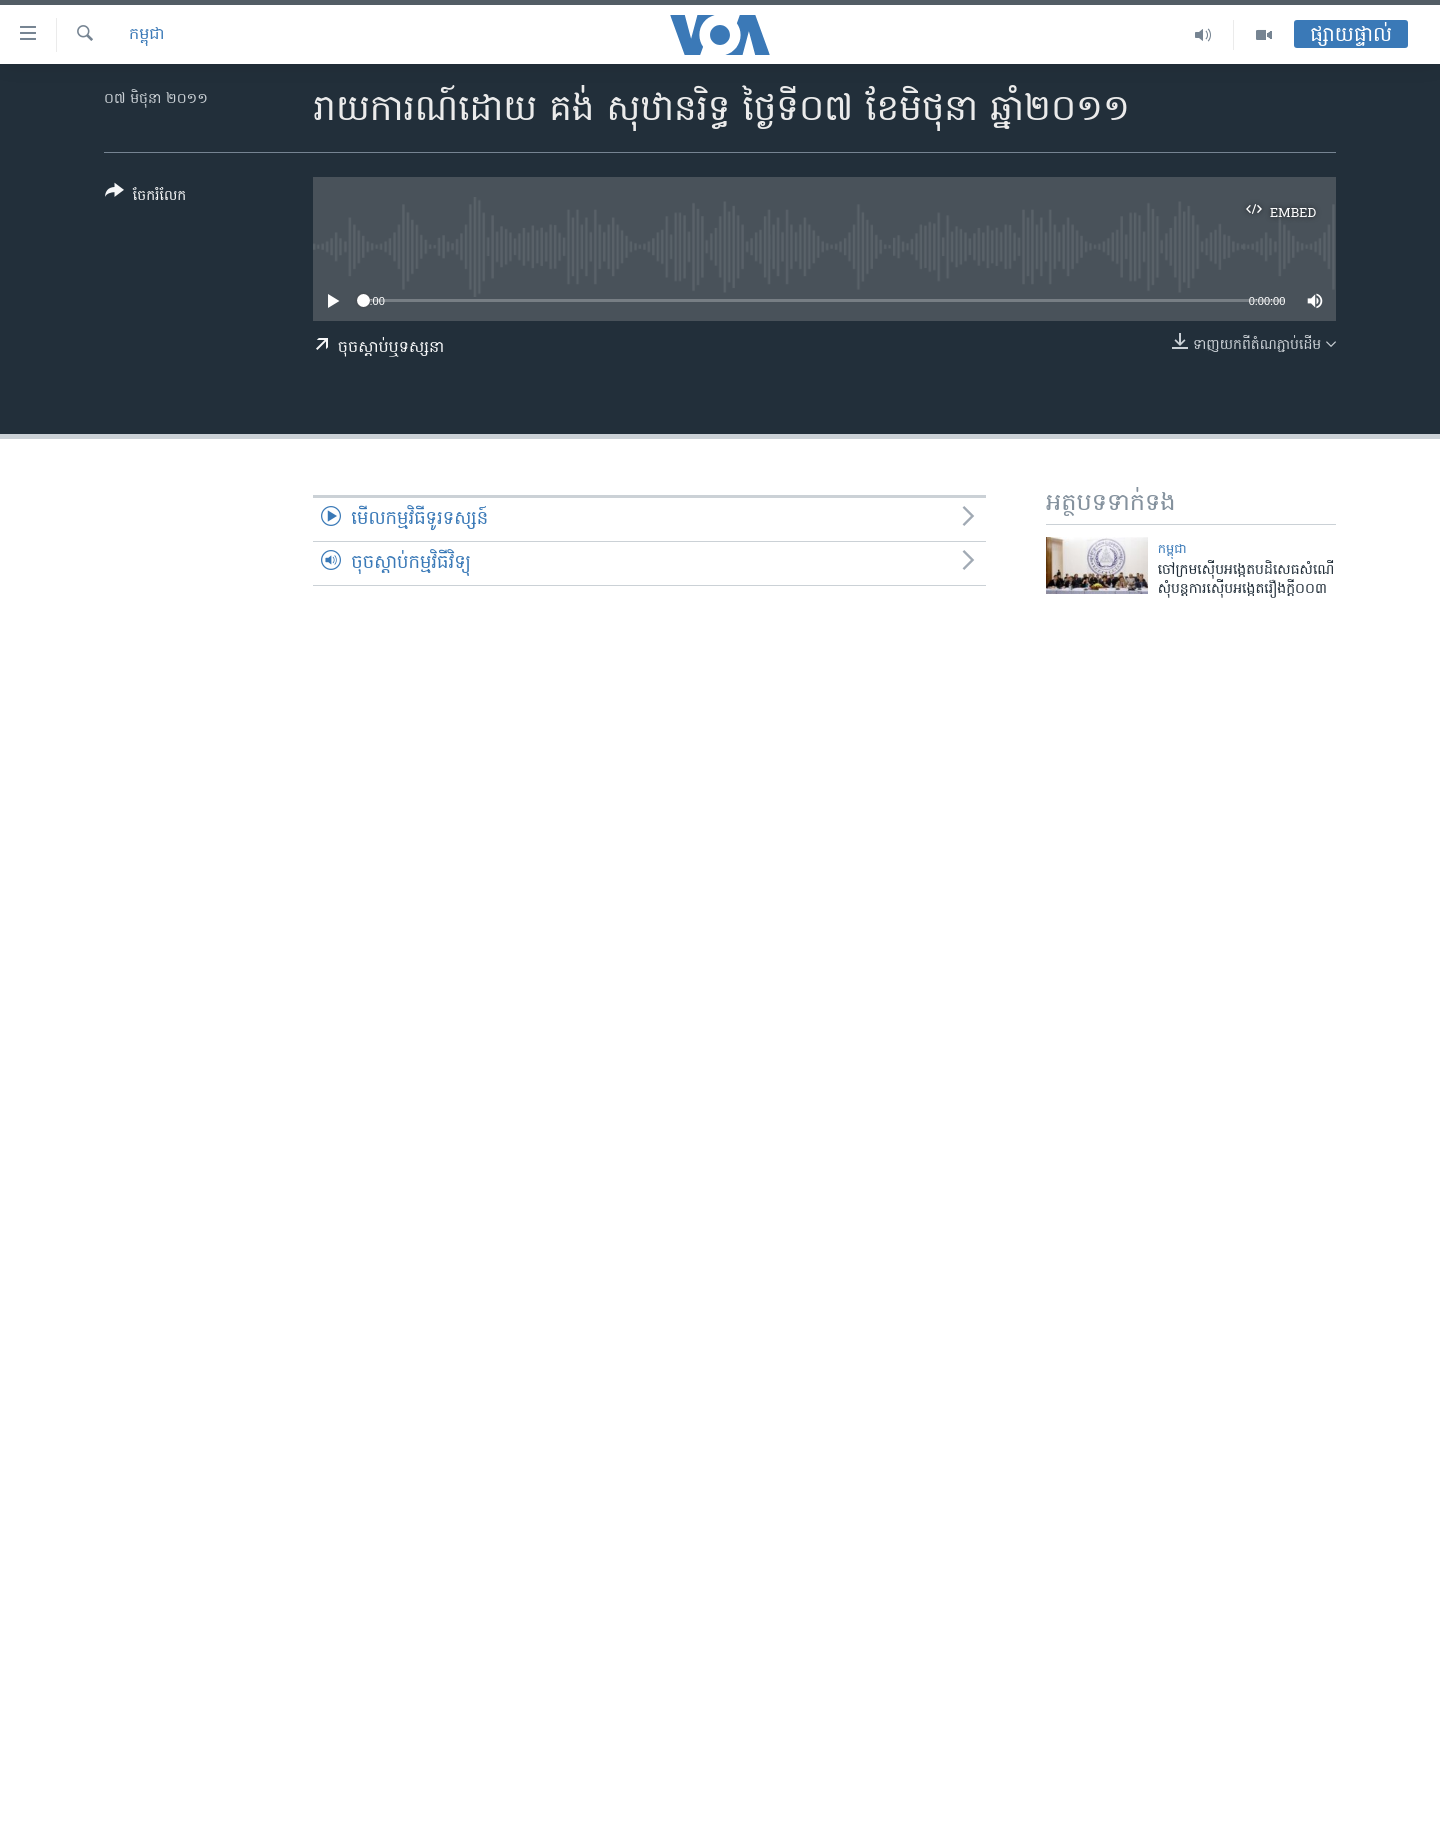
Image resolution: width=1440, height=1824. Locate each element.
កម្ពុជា (147, 35)
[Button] (145, 197)
